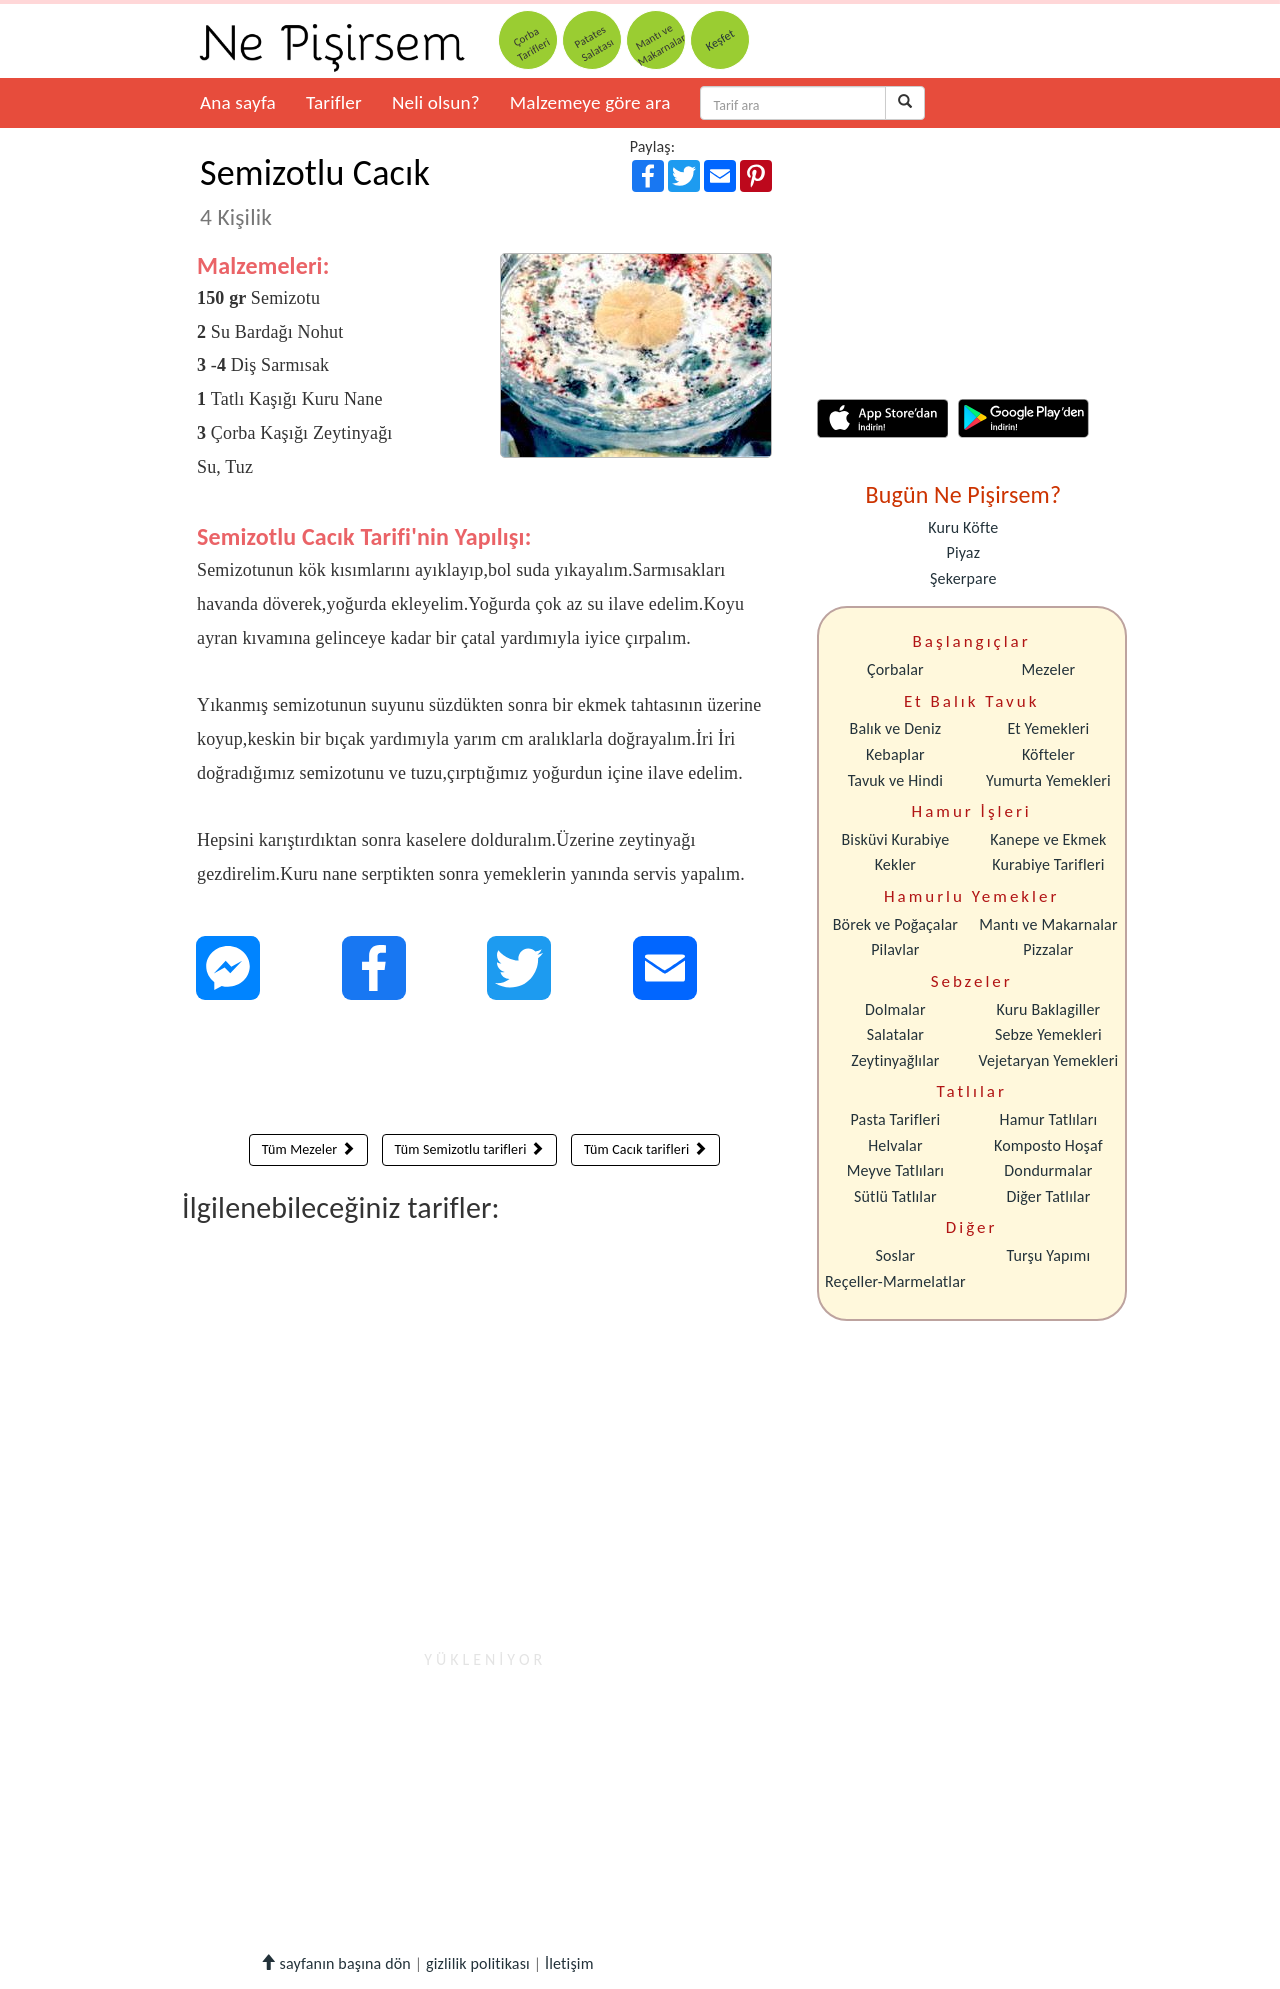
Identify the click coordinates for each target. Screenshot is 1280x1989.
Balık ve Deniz (896, 728)
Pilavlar (895, 949)
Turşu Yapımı (1049, 1255)
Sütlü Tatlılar (895, 1196)
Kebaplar (895, 754)
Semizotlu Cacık (315, 191)
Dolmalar (895, 1009)
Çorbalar (895, 669)
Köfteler (1048, 754)
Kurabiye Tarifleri (1048, 864)
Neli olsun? (436, 102)
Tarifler (334, 102)
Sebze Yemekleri (1048, 1034)
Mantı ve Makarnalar (1048, 924)
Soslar (895, 1255)
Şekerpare (963, 578)
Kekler (895, 864)
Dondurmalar (1048, 1170)
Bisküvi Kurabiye (895, 839)
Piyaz (963, 552)
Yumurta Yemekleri (1048, 780)
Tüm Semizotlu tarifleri (470, 1149)
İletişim (569, 1963)
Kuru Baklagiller (1049, 1009)
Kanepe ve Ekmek (1048, 839)
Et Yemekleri (1048, 728)
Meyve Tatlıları (895, 1170)
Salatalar (895, 1034)
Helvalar (895, 1145)
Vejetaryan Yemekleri (1048, 1060)
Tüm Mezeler (308, 1149)
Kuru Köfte (963, 527)
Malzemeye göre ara (590, 102)
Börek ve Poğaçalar (895, 924)
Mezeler (1049, 669)
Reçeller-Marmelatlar (895, 1281)
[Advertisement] (484, 1072)
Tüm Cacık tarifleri (645, 1149)
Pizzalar (1048, 949)
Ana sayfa (238, 102)
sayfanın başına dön (335, 1963)
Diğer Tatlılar (1048, 1196)
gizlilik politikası (478, 1963)
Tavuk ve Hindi (895, 780)
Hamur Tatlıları (1049, 1119)
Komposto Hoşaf (1048, 1145)
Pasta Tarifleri (896, 1119)
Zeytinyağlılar (895, 1060)
